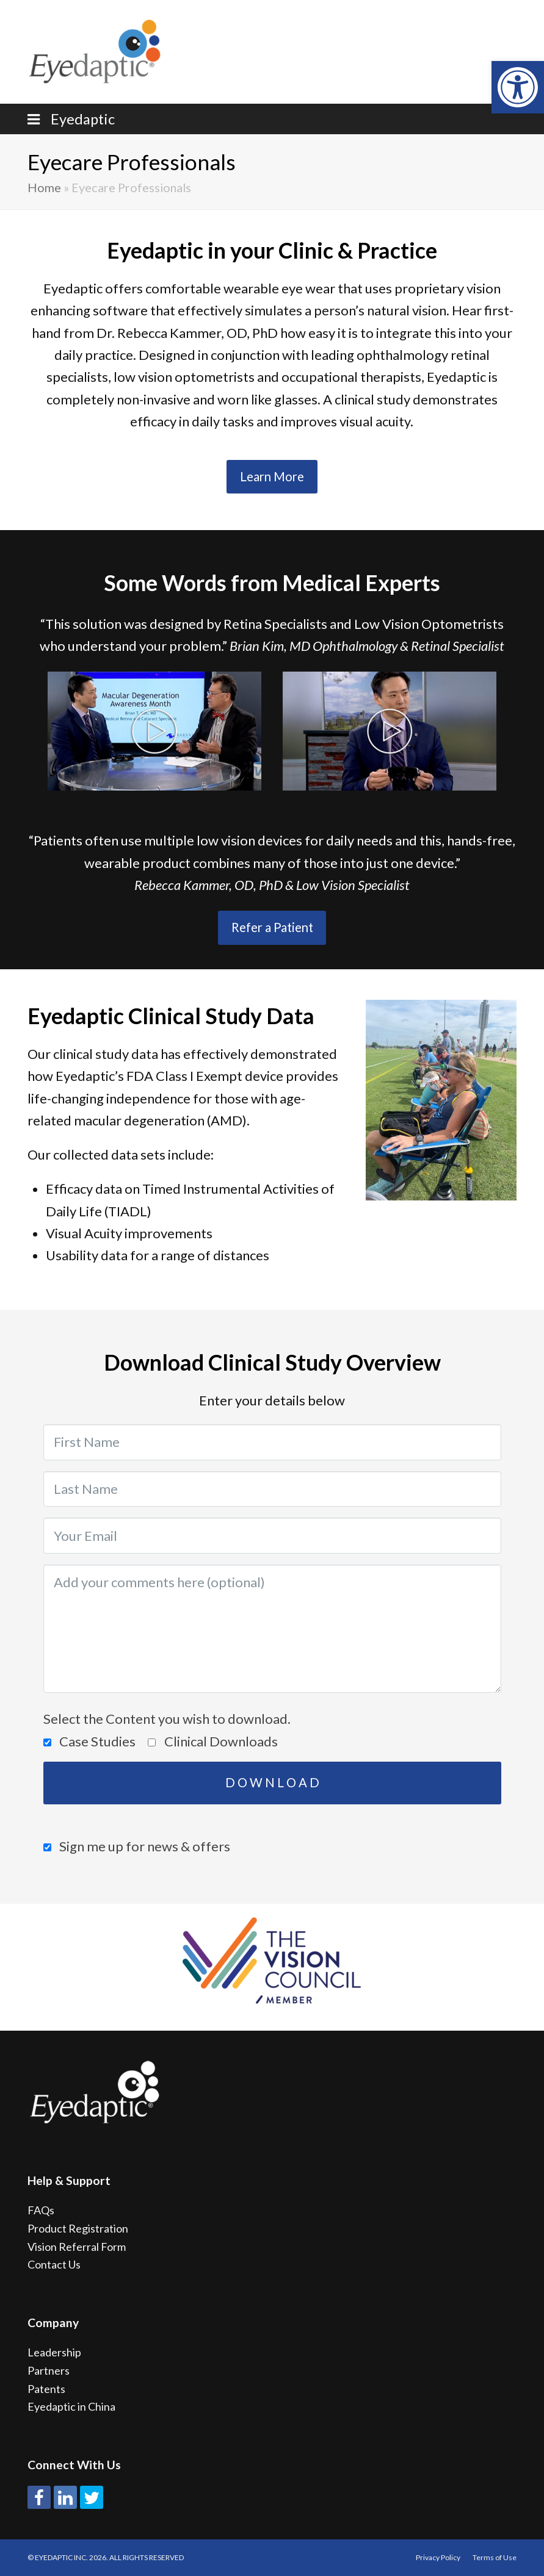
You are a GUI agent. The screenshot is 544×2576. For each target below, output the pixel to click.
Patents (46, 2388)
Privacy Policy (438, 2557)
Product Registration (77, 2228)
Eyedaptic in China (71, 2406)
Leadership (54, 2352)
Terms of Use (495, 2557)
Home (44, 187)
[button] (517, 87)
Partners (48, 2370)
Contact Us (54, 2264)
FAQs (40, 2210)
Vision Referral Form (76, 2246)
